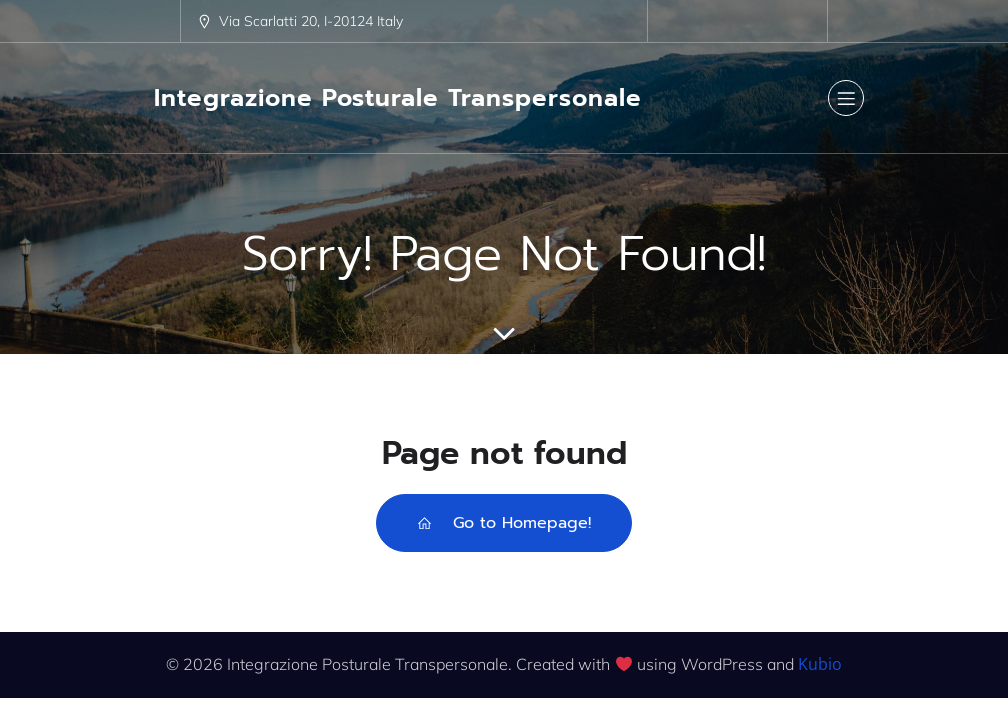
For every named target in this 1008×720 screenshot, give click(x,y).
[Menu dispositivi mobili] (846, 98)
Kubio (820, 664)
